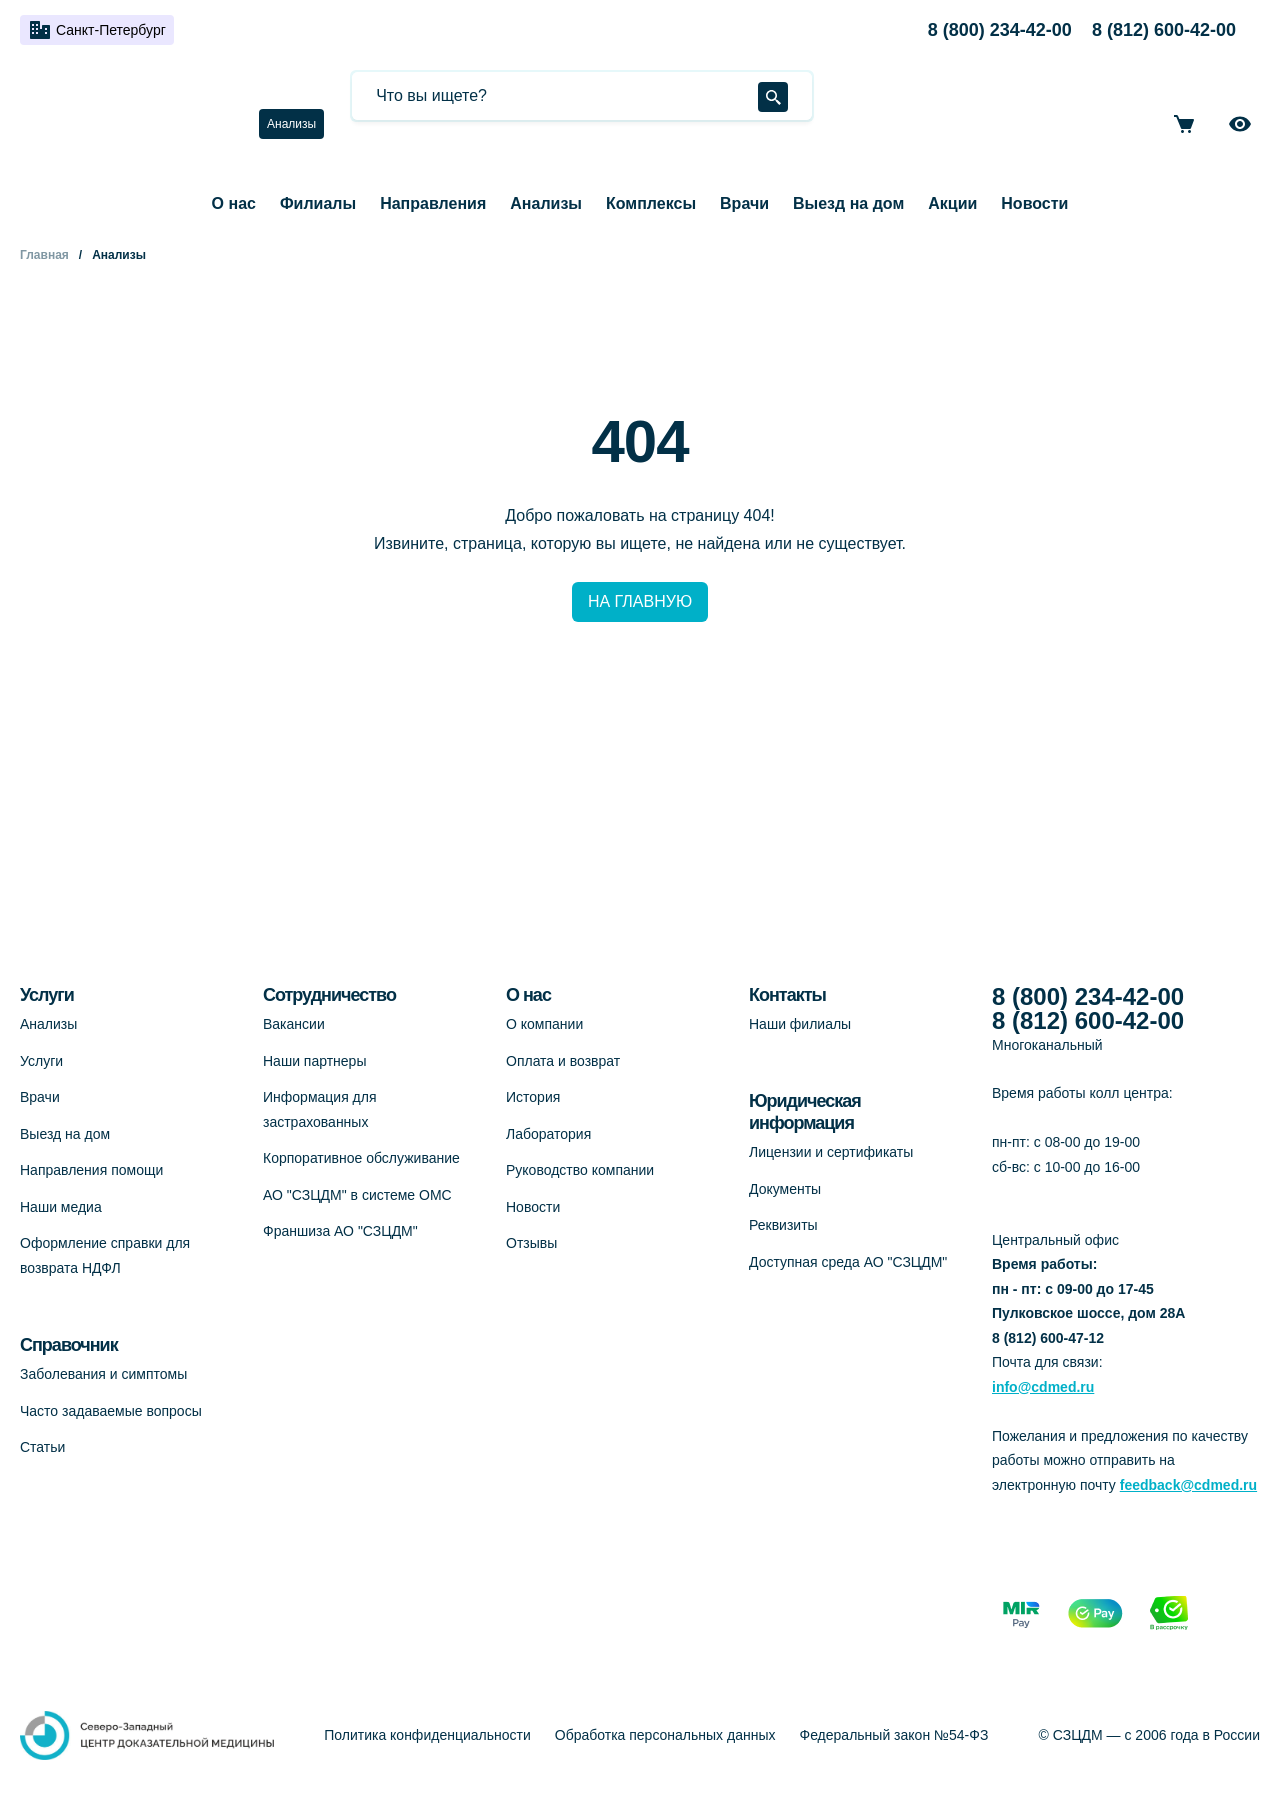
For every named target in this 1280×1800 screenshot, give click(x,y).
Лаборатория (548, 1134)
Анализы (291, 124)
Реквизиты (783, 1225)
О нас (234, 203)
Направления (433, 203)
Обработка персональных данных (665, 1735)
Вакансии (294, 1024)
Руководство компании (580, 1170)
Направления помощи (91, 1170)
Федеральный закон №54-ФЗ (894, 1735)
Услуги (41, 1061)
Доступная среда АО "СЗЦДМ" (848, 1262)
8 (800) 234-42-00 (1000, 30)
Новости (1034, 203)
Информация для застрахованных (320, 1109)
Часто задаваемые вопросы (111, 1411)
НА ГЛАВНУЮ (640, 601)
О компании (544, 1024)
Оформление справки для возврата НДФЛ (105, 1255)
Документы (785, 1189)
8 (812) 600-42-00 (1164, 30)
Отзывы (531, 1243)
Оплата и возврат (563, 1061)
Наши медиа (61, 1207)
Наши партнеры (314, 1061)
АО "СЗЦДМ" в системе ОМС (357, 1195)
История (533, 1097)
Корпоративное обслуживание (361, 1158)
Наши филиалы (800, 1024)
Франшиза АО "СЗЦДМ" (340, 1231)
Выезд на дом (848, 203)
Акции (952, 203)
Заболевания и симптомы (103, 1374)
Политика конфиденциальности (427, 1735)
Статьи (42, 1447)
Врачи (744, 203)
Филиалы (318, 203)
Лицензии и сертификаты (831, 1152)
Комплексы (651, 203)
